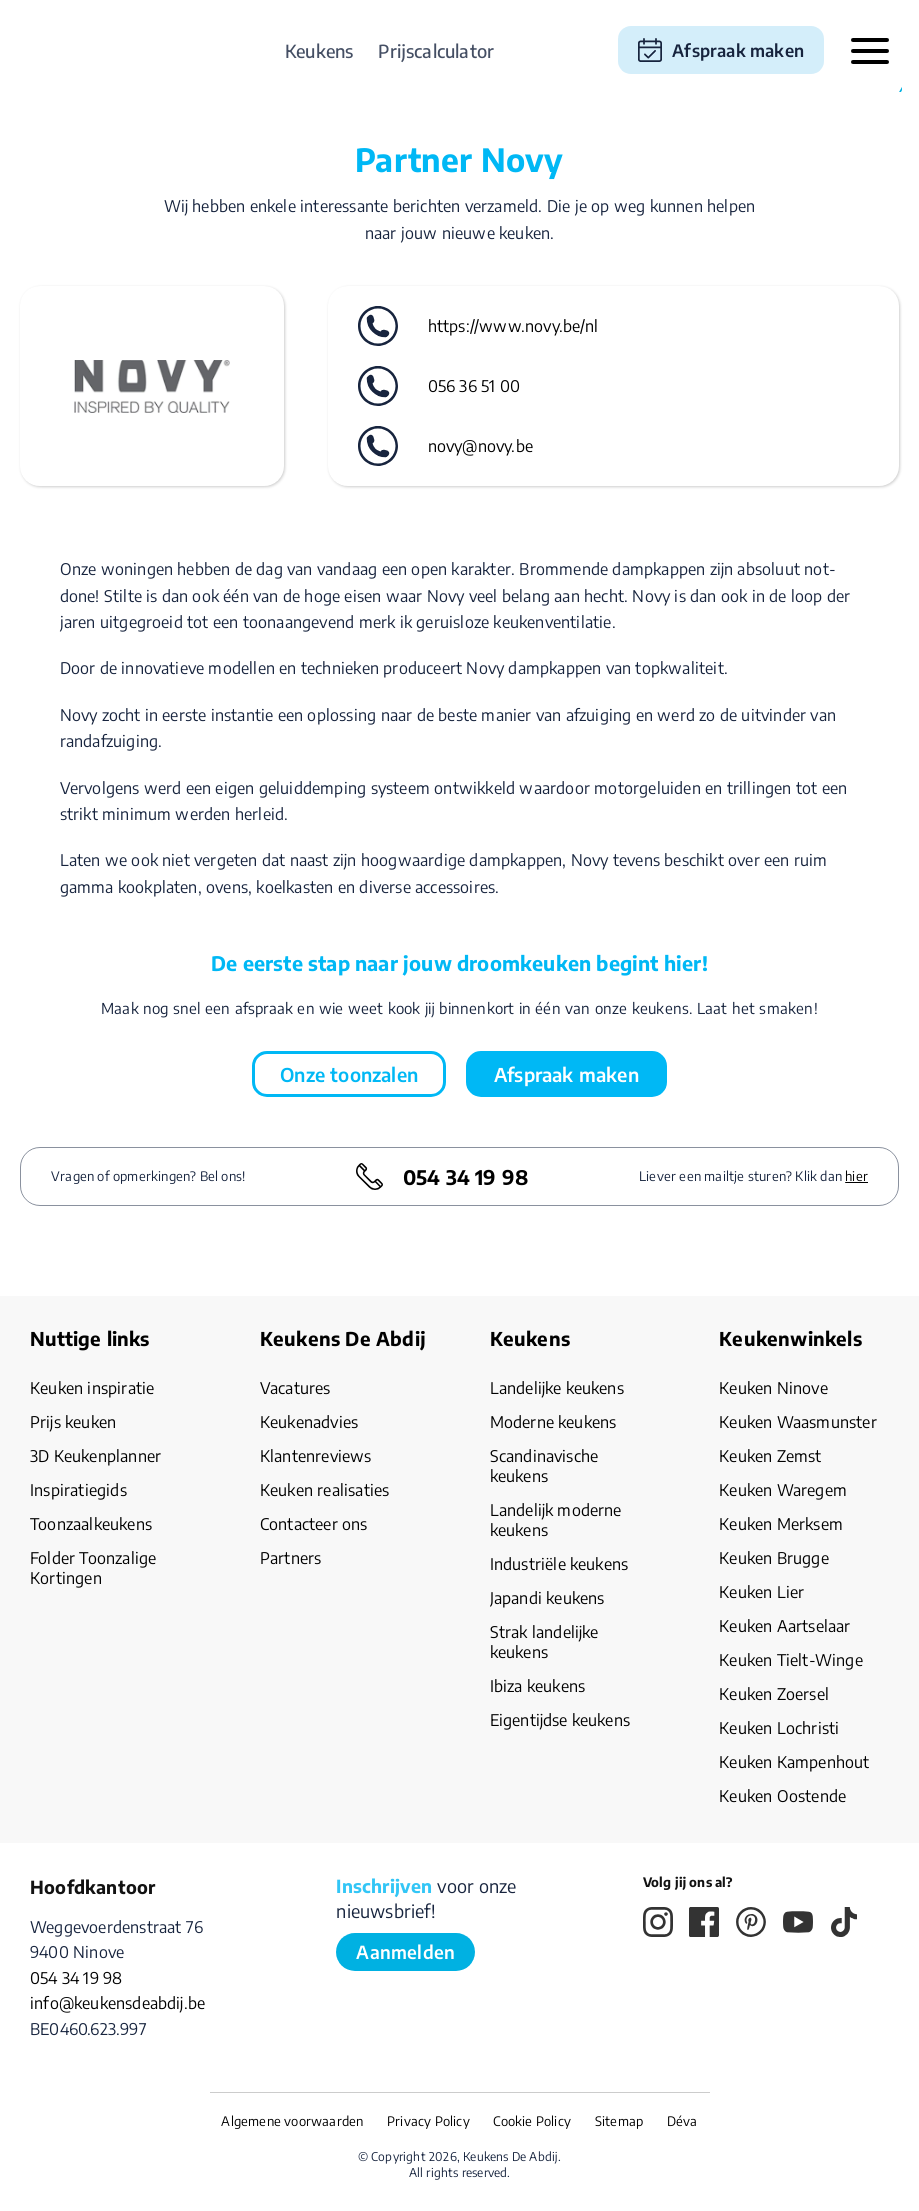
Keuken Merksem (781, 1524)
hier (856, 1176)
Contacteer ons (314, 1524)
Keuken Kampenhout (794, 1762)
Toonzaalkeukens (91, 1524)
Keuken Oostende (782, 1796)
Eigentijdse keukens (560, 1720)
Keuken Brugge (774, 1558)
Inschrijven (384, 1885)
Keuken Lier (761, 1592)
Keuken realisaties (325, 1490)
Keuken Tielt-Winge (791, 1660)
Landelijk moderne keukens (556, 1520)
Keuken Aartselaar (784, 1626)
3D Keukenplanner (95, 1456)
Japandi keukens (547, 1598)
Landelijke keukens (557, 1388)
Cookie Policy (532, 2121)
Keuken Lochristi (779, 1728)
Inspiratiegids (78, 1490)
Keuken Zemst (770, 1456)
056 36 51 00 (474, 386)
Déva (682, 2121)
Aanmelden (405, 1951)
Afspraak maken (738, 50)
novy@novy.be (480, 446)
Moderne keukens (553, 1422)
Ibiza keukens (538, 1686)
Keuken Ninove (773, 1388)
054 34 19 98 (465, 1176)
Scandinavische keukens (544, 1466)
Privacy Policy (428, 2121)
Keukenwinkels (790, 1338)
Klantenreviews (316, 1456)
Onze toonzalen (349, 1074)
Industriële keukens (559, 1564)
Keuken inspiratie (92, 1388)
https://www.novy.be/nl (513, 326)
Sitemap (619, 2121)
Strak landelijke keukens (544, 1642)
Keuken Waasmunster (798, 1422)
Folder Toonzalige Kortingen (93, 1568)
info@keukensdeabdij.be (117, 2003)
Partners (291, 1558)
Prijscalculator (436, 50)
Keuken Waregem (783, 1490)
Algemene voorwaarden (292, 2121)
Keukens (319, 50)
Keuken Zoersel (774, 1694)
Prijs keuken (73, 1422)
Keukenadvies (309, 1422)
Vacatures (295, 1388)
